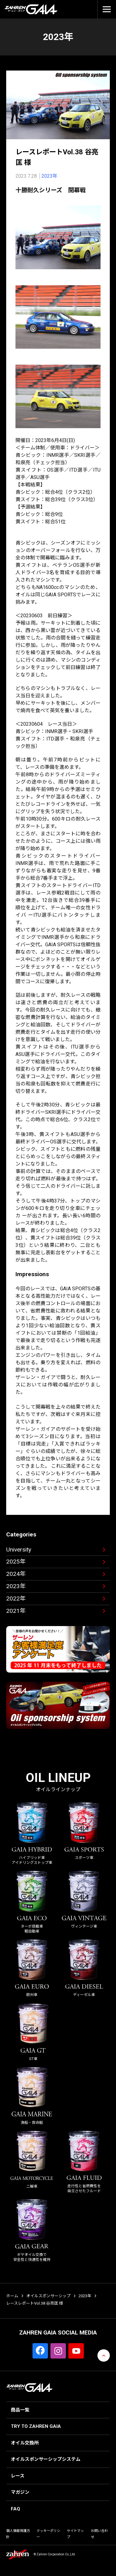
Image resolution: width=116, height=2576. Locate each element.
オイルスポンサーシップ (48, 2296)
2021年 (16, 1610)
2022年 (16, 1598)
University (18, 1549)
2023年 (49, 176)
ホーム (12, 2296)
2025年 (16, 1561)
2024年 (16, 1573)
